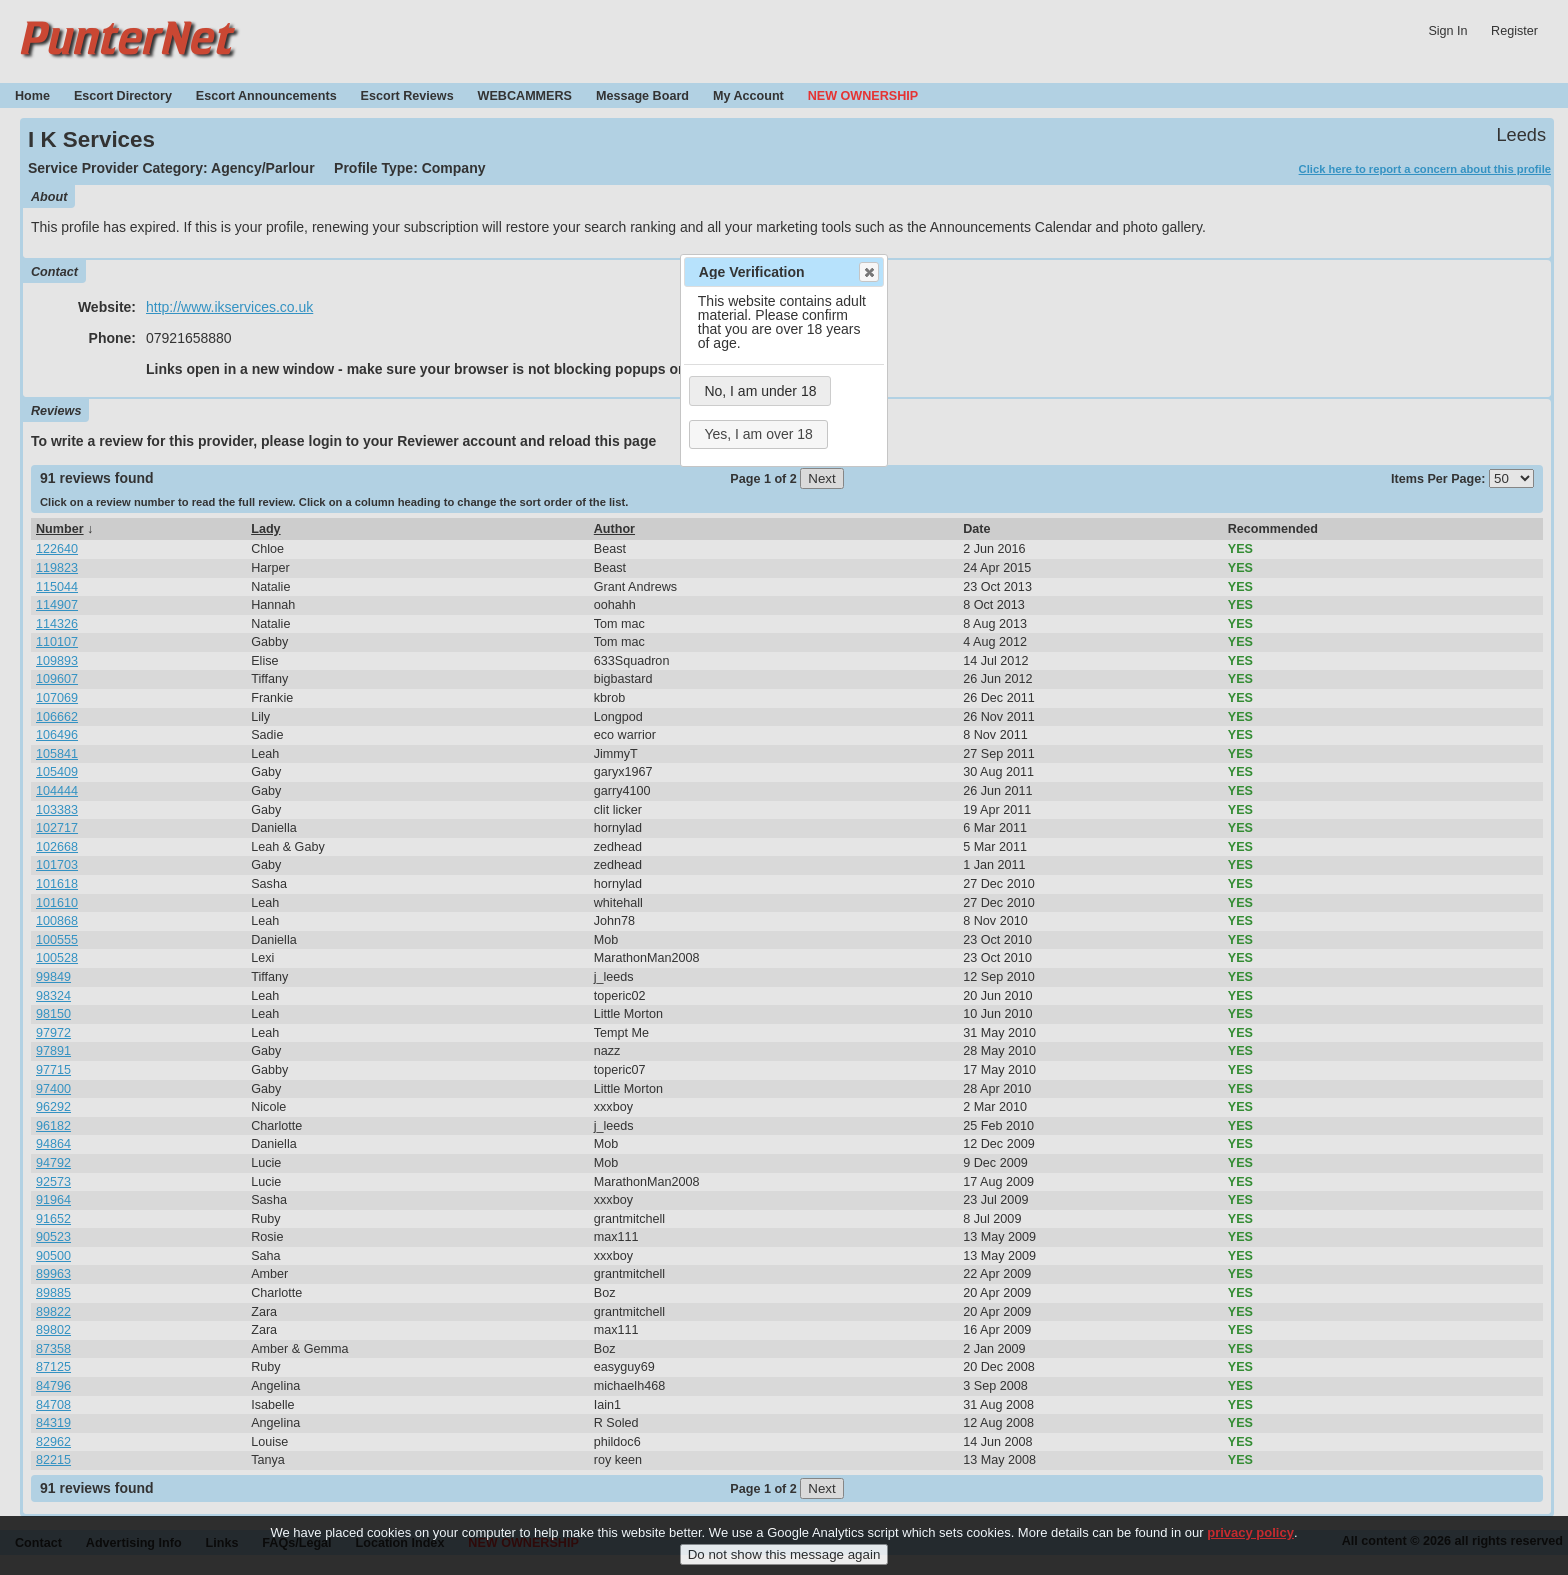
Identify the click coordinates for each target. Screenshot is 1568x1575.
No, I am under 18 (760, 391)
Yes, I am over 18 (758, 434)
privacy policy (1250, 1537)
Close (868, 272)
